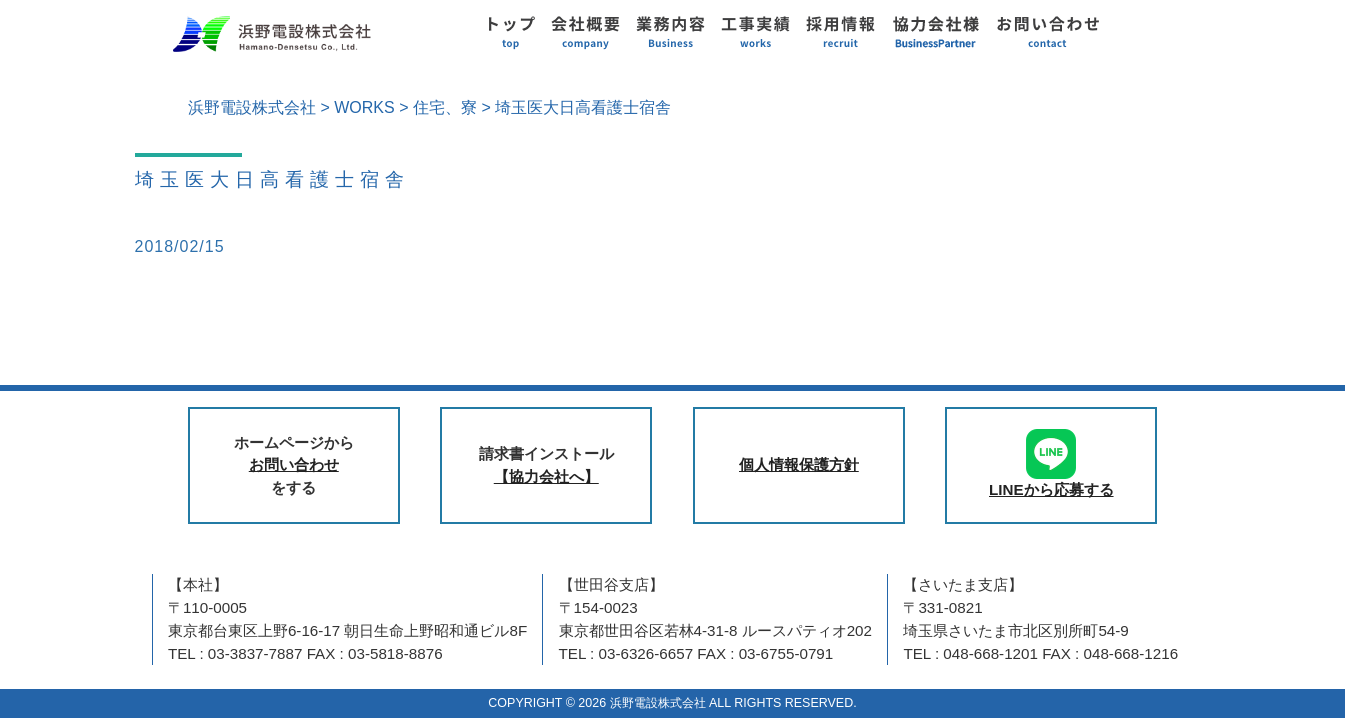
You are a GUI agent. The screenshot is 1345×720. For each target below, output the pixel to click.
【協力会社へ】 (546, 476)
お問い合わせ (294, 464)
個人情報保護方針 (799, 464)
